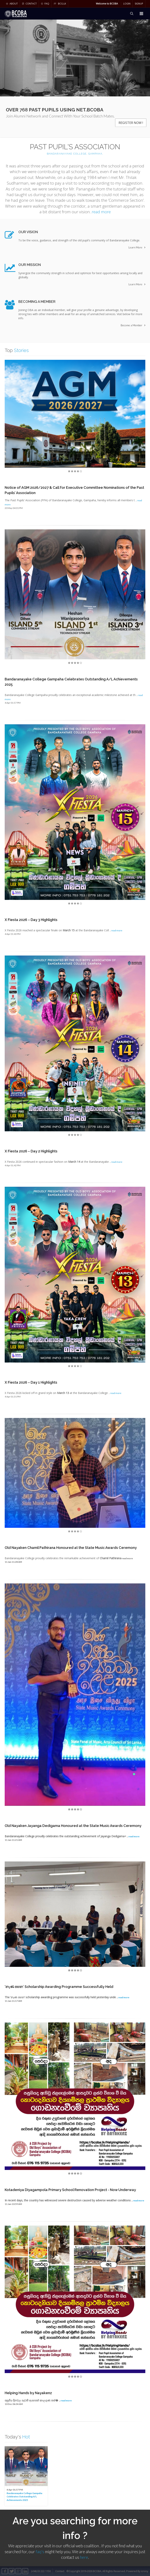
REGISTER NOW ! (131, 123)
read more (101, 211)
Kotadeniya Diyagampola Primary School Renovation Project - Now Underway (70, 2190)
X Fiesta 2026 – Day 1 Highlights (31, 1382)
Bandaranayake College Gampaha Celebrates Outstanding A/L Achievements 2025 (24, 2497)
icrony (144, 2571)
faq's (40, 2551)
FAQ (45, 3)
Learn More (135, 247)
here (84, 2557)
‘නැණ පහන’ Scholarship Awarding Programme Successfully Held (59, 1987)
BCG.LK (60, 3)
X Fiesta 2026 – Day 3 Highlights (31, 920)
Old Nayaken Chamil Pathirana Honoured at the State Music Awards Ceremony (71, 1548)
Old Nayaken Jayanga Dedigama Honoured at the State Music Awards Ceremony (73, 1826)
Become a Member (131, 325)
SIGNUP (139, 3)
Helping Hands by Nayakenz (28, 2393)
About (12, 3)
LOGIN (126, 3)
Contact (29, 3)
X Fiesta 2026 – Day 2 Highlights (31, 1151)
